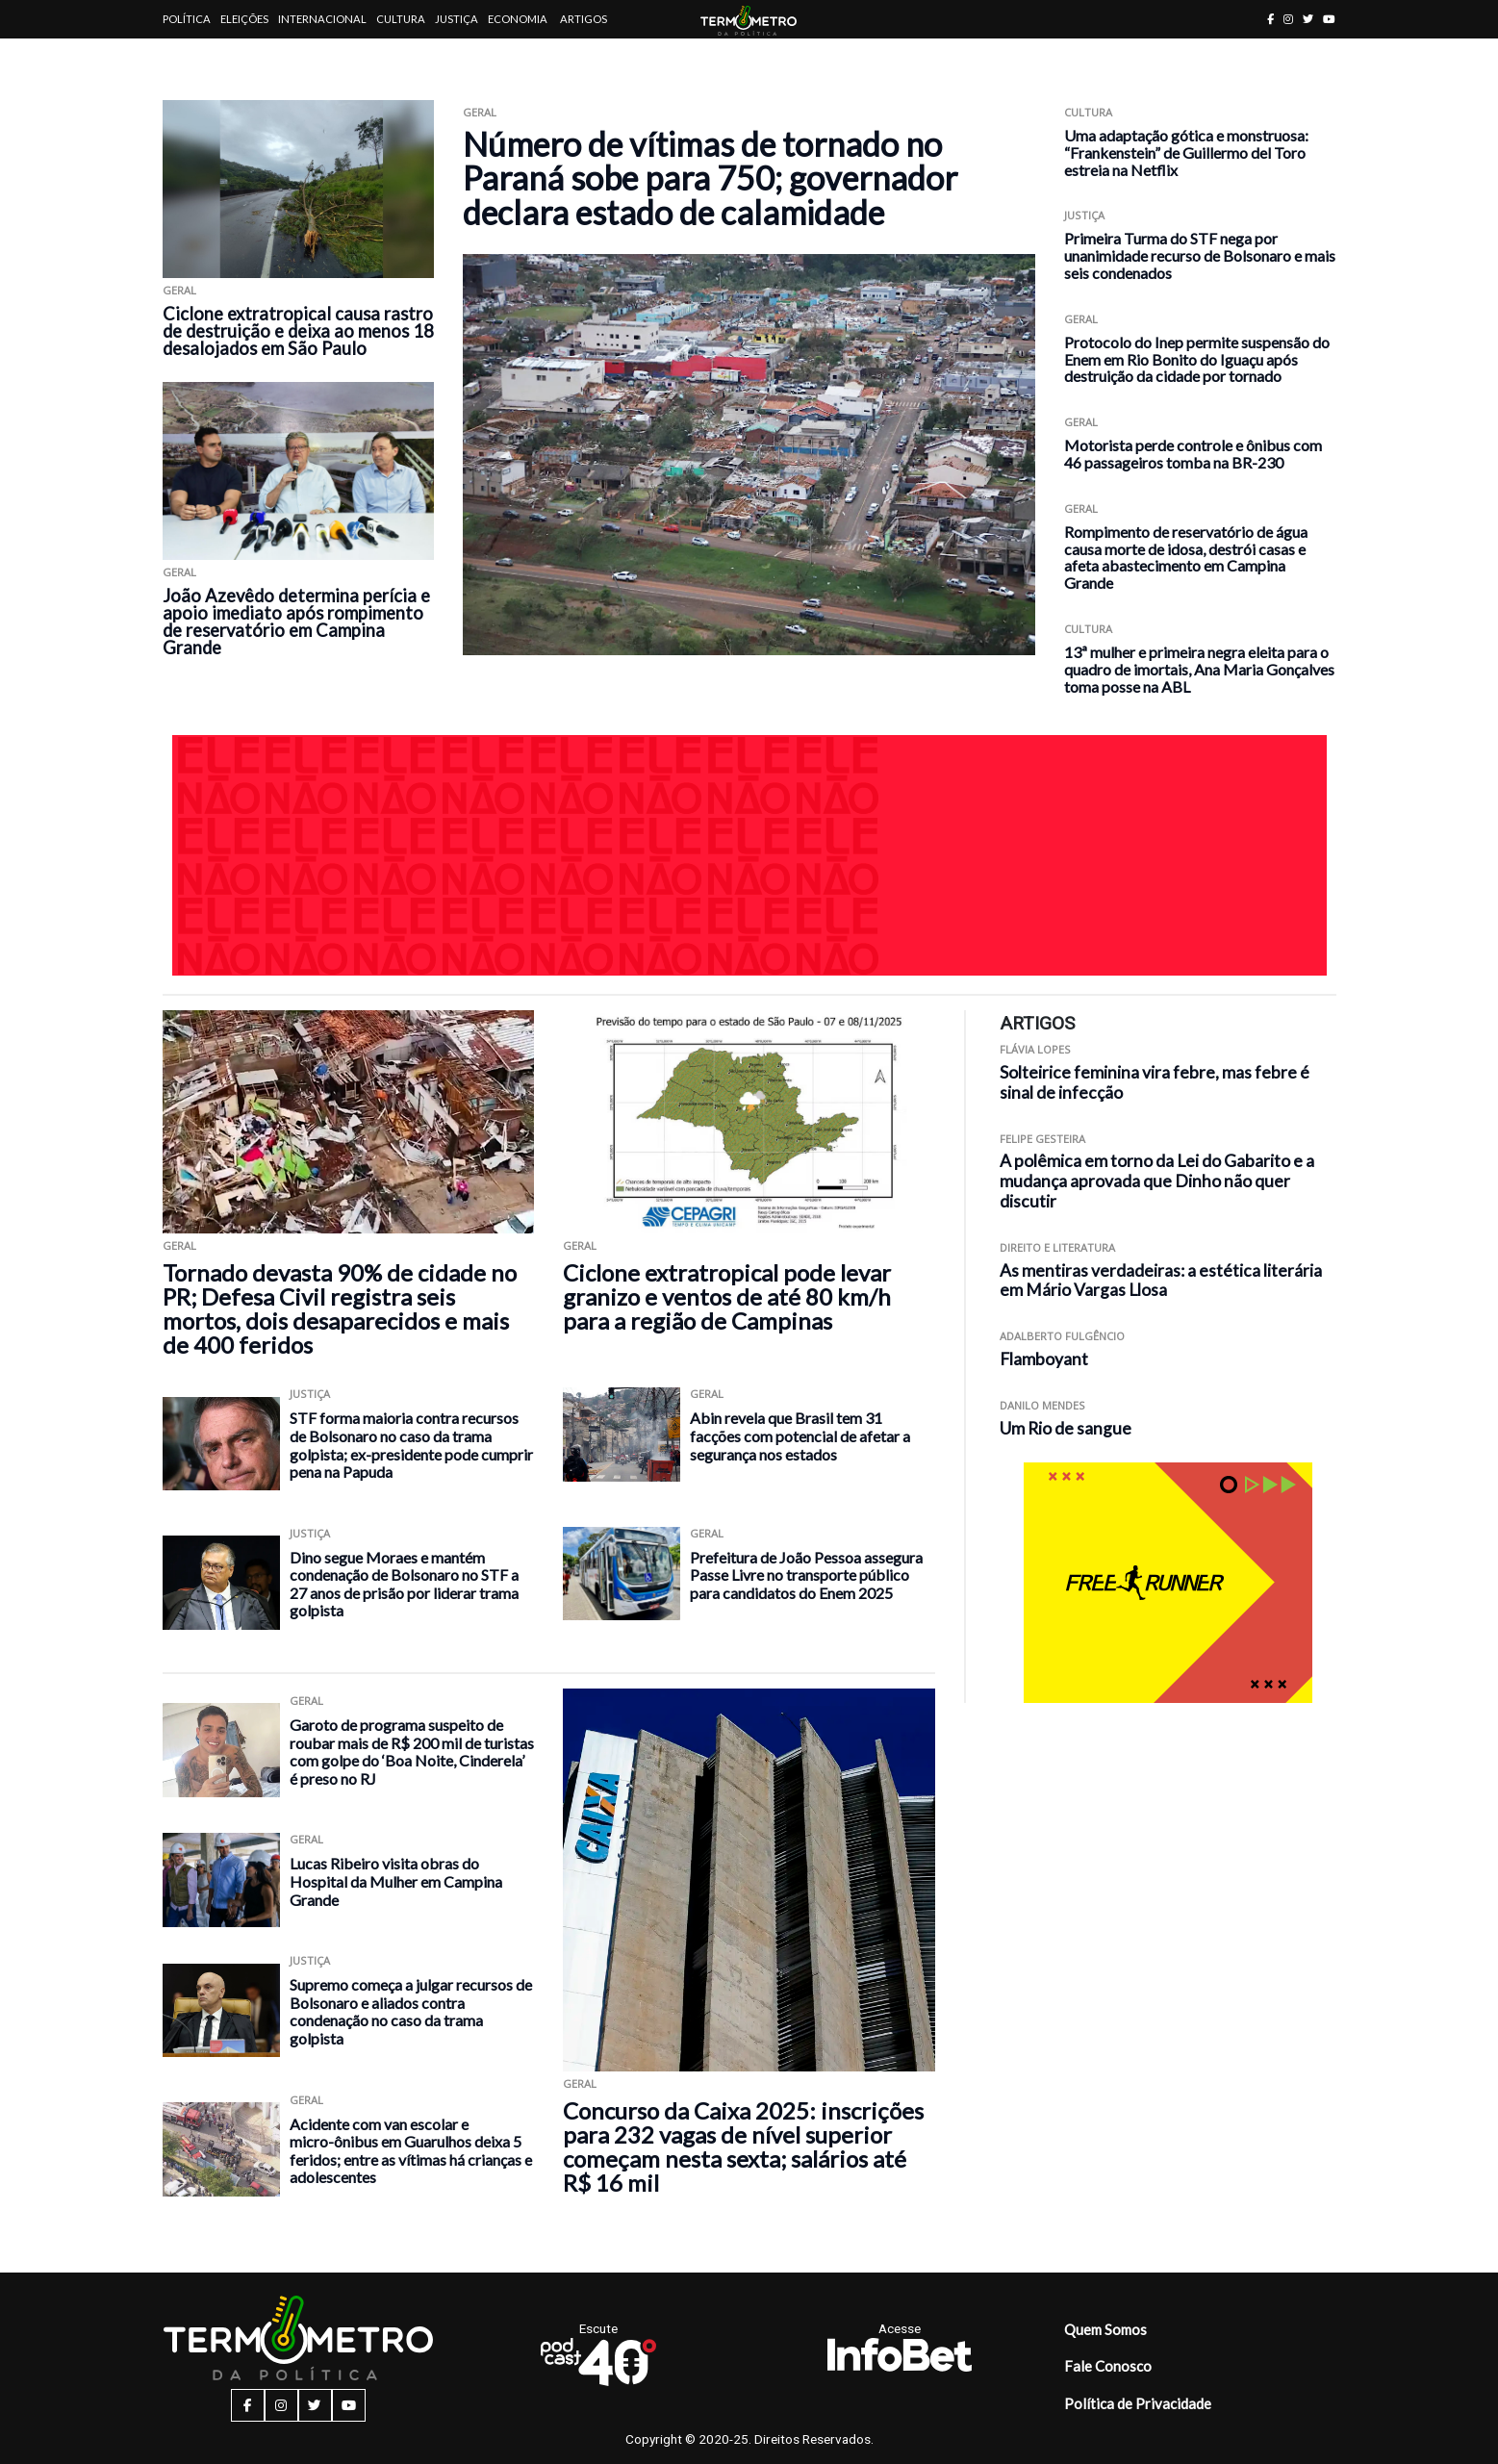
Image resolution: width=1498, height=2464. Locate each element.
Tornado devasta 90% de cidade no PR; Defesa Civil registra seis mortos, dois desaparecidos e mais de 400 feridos (340, 1308)
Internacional (322, 19)
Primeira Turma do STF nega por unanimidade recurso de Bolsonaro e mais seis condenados (1199, 255)
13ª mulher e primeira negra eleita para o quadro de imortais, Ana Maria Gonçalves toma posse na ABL (1199, 669)
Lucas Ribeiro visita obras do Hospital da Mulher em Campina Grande (396, 1881)
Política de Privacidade (1137, 2403)
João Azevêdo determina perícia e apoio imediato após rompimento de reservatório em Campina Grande (296, 621)
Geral (179, 290)
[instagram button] (1288, 19)
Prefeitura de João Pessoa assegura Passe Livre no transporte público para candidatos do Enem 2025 (806, 1575)
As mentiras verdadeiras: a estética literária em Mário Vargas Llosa (1161, 1280)
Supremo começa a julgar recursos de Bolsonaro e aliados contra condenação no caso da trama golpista (411, 2011)
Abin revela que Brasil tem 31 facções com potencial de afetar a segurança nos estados (800, 1435)
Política (187, 19)
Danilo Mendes (1042, 1405)
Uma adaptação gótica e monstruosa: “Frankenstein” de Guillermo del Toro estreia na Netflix (1186, 152)
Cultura (400, 19)
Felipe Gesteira (1042, 1138)
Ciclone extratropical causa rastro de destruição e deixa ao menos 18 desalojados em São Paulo (298, 331)
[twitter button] (1308, 19)
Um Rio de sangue (1065, 1428)
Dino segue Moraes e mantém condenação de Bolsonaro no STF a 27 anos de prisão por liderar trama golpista (404, 1584)
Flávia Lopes (1035, 1049)
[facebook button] (1270, 19)
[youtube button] (1329, 19)
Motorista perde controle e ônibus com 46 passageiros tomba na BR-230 (1193, 453)
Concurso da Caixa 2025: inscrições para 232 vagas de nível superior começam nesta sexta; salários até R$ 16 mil (743, 2146)
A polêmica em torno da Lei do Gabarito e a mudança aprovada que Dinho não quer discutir (1157, 1181)
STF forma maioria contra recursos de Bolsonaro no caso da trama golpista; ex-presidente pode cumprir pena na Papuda (411, 1445)
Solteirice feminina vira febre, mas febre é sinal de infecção (1154, 1082)
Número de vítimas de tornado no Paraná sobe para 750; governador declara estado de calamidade (710, 178)
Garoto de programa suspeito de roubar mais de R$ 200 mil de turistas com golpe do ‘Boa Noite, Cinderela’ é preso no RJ (412, 1751)
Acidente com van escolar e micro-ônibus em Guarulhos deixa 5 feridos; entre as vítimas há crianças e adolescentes (411, 2151)
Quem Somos (1105, 2329)
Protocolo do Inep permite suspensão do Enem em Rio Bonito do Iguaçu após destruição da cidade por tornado (1197, 359)
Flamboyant (1044, 1359)
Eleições (244, 19)
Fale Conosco (1108, 2366)
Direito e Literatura (1057, 1247)
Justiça (456, 19)
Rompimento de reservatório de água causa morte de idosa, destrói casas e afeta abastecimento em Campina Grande (1186, 557)
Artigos (583, 19)
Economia (517, 19)
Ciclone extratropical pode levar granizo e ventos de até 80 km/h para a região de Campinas (727, 1296)
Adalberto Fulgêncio (1062, 1336)
